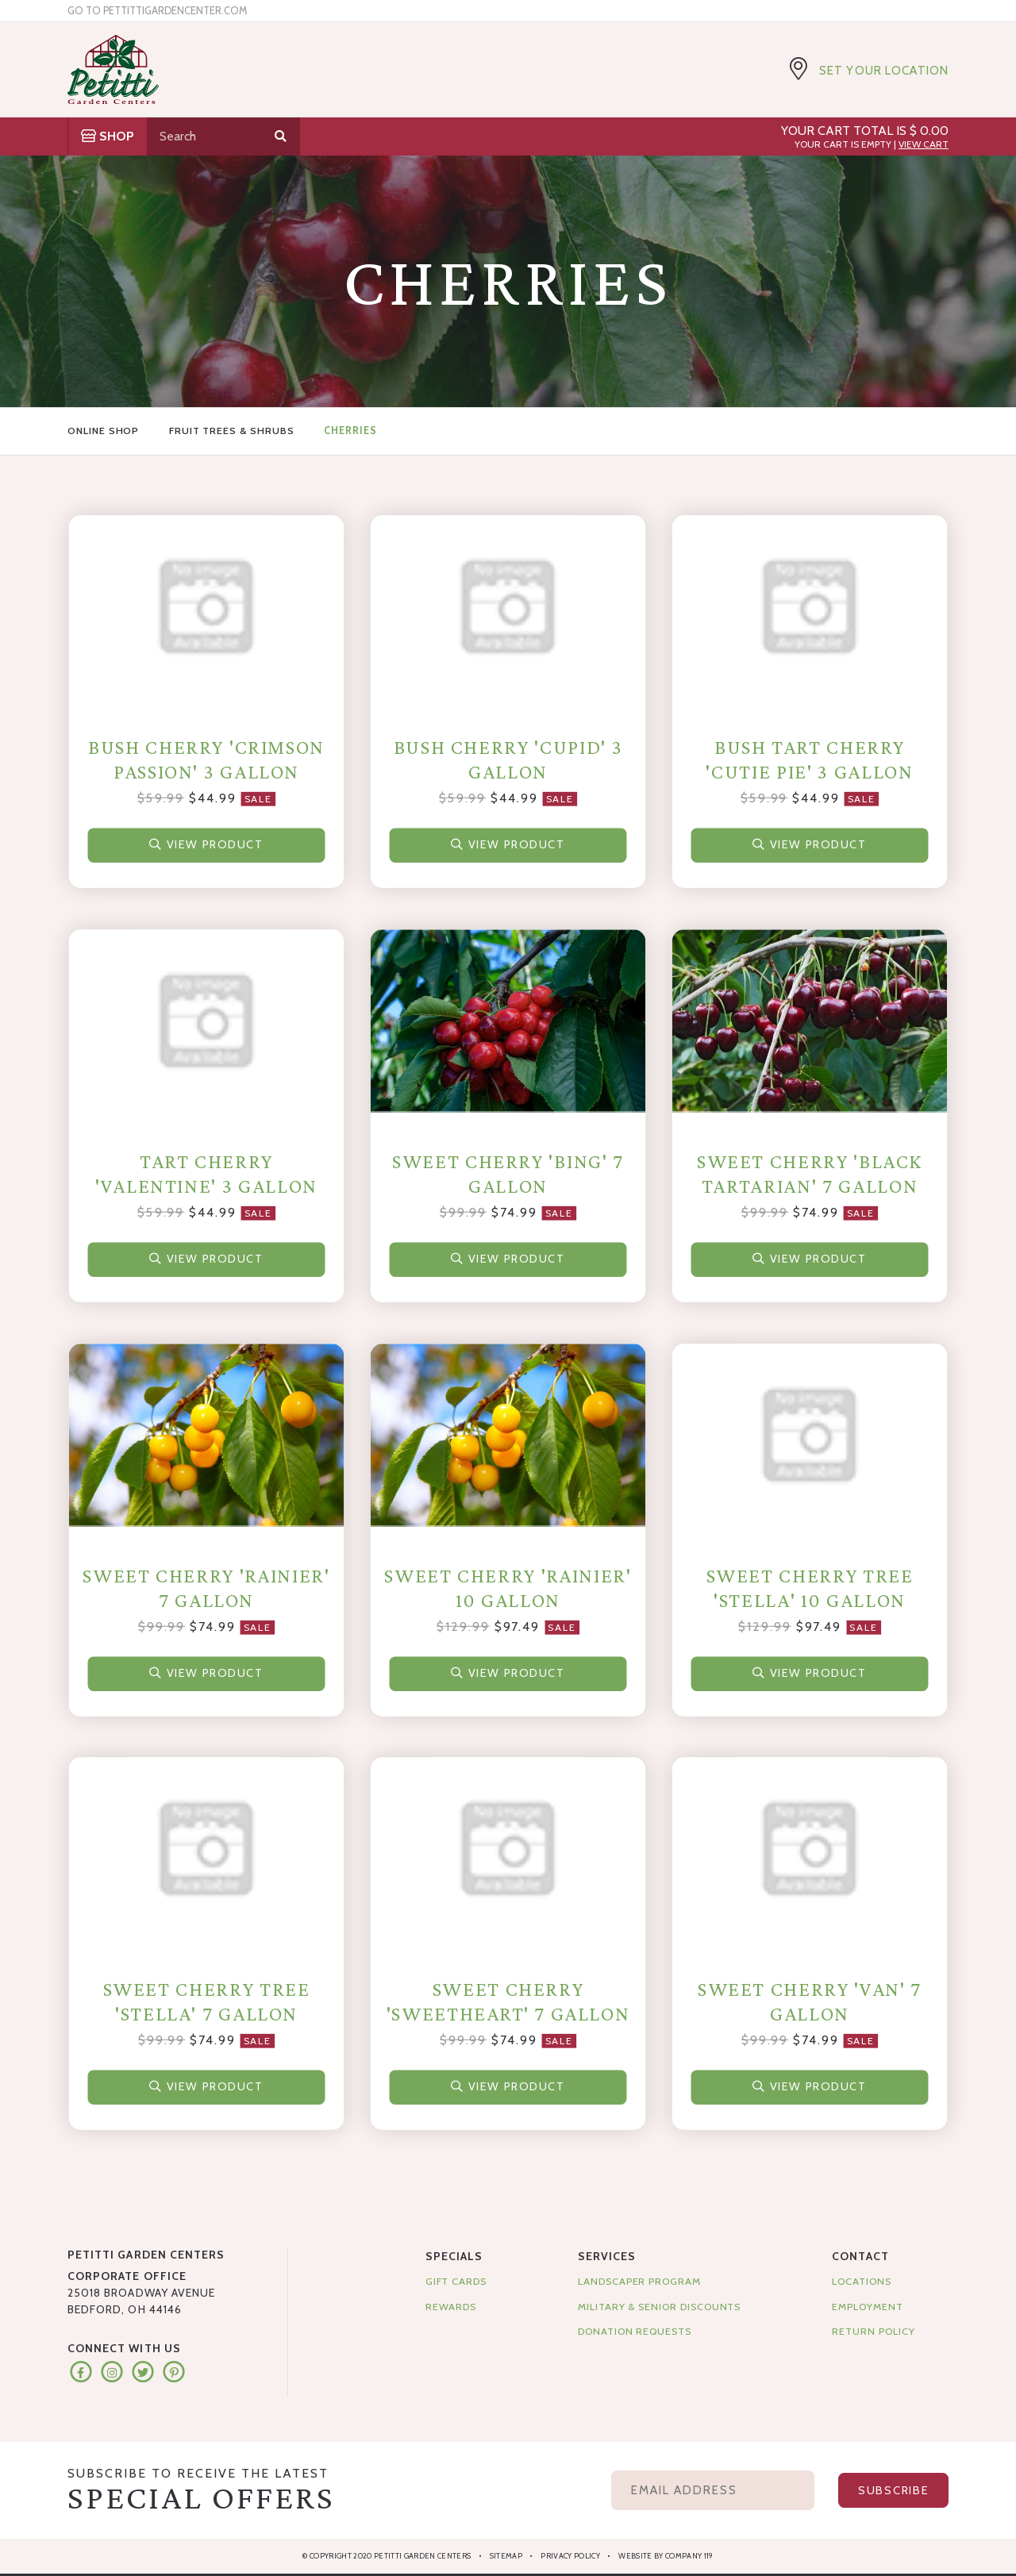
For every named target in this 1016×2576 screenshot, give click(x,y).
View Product (207, 843)
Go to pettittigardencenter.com (157, 11)
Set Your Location (884, 70)
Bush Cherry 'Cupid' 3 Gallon (508, 759)
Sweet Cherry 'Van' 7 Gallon (810, 2001)
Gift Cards (456, 2281)
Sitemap (506, 2555)
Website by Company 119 (665, 2555)
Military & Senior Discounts (659, 2307)
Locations (861, 2281)
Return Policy (873, 2331)
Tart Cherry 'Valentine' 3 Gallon (206, 1174)
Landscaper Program (639, 2281)
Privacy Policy (570, 2555)
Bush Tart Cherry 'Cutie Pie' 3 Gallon (809, 759)
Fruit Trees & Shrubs (231, 430)
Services (607, 2256)
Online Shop (103, 430)
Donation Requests (634, 2331)
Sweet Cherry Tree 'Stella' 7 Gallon (206, 2001)
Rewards (451, 2307)
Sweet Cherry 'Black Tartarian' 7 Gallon (809, 1174)
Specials (454, 2256)
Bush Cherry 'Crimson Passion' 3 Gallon (206, 759)
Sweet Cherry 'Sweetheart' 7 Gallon (508, 2001)
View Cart (924, 144)
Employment (867, 2307)
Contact (860, 2256)
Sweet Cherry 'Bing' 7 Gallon (508, 1174)
